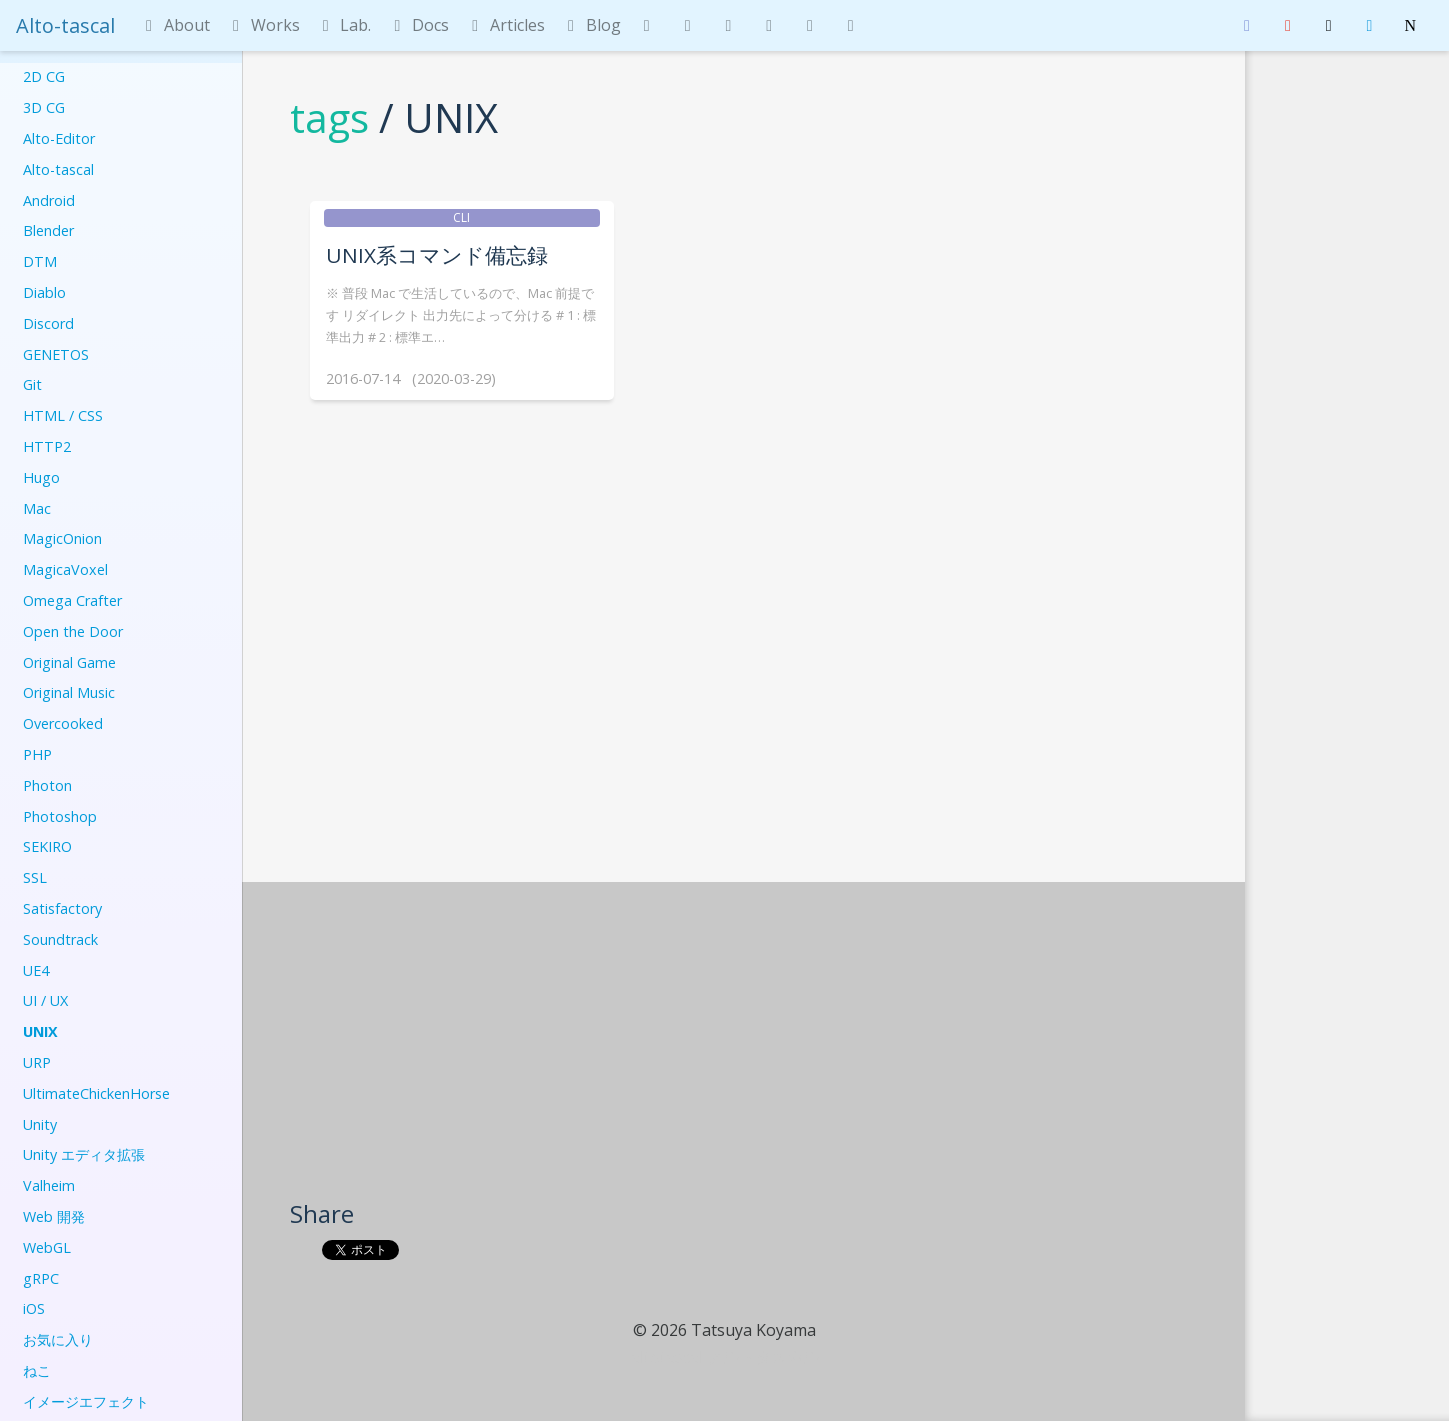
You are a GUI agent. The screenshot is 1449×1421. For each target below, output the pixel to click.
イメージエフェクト (86, 1401)
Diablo (44, 292)
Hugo (41, 477)
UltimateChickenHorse (96, 1093)
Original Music (69, 692)
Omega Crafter (72, 600)
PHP (37, 754)
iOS (34, 1308)
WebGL (47, 1247)
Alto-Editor (59, 138)
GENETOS (56, 354)
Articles (505, 25)
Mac (37, 508)
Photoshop (60, 816)
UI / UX (45, 1000)
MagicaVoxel (65, 569)
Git (32, 384)
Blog (591, 25)
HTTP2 (47, 446)
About (174, 25)
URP (37, 1062)
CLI (461, 217)
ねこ (37, 1370)
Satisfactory (62, 908)
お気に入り (58, 1339)
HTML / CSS (63, 415)
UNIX (40, 1031)
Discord (48, 323)
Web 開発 (54, 1216)
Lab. (344, 25)
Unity (40, 1124)
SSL (35, 877)
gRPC (41, 1278)
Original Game (69, 662)
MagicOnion (62, 538)
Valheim (49, 1185)
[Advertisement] (745, 1048)
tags (329, 117)
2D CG (44, 76)
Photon (47, 785)
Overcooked (63, 723)
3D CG (44, 107)
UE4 (36, 970)
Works (263, 25)
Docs (418, 25)
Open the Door (73, 631)
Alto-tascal (65, 25)
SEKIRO (47, 846)
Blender (48, 230)
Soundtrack (60, 939)
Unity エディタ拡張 (84, 1154)
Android (49, 200)
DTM (40, 261)
